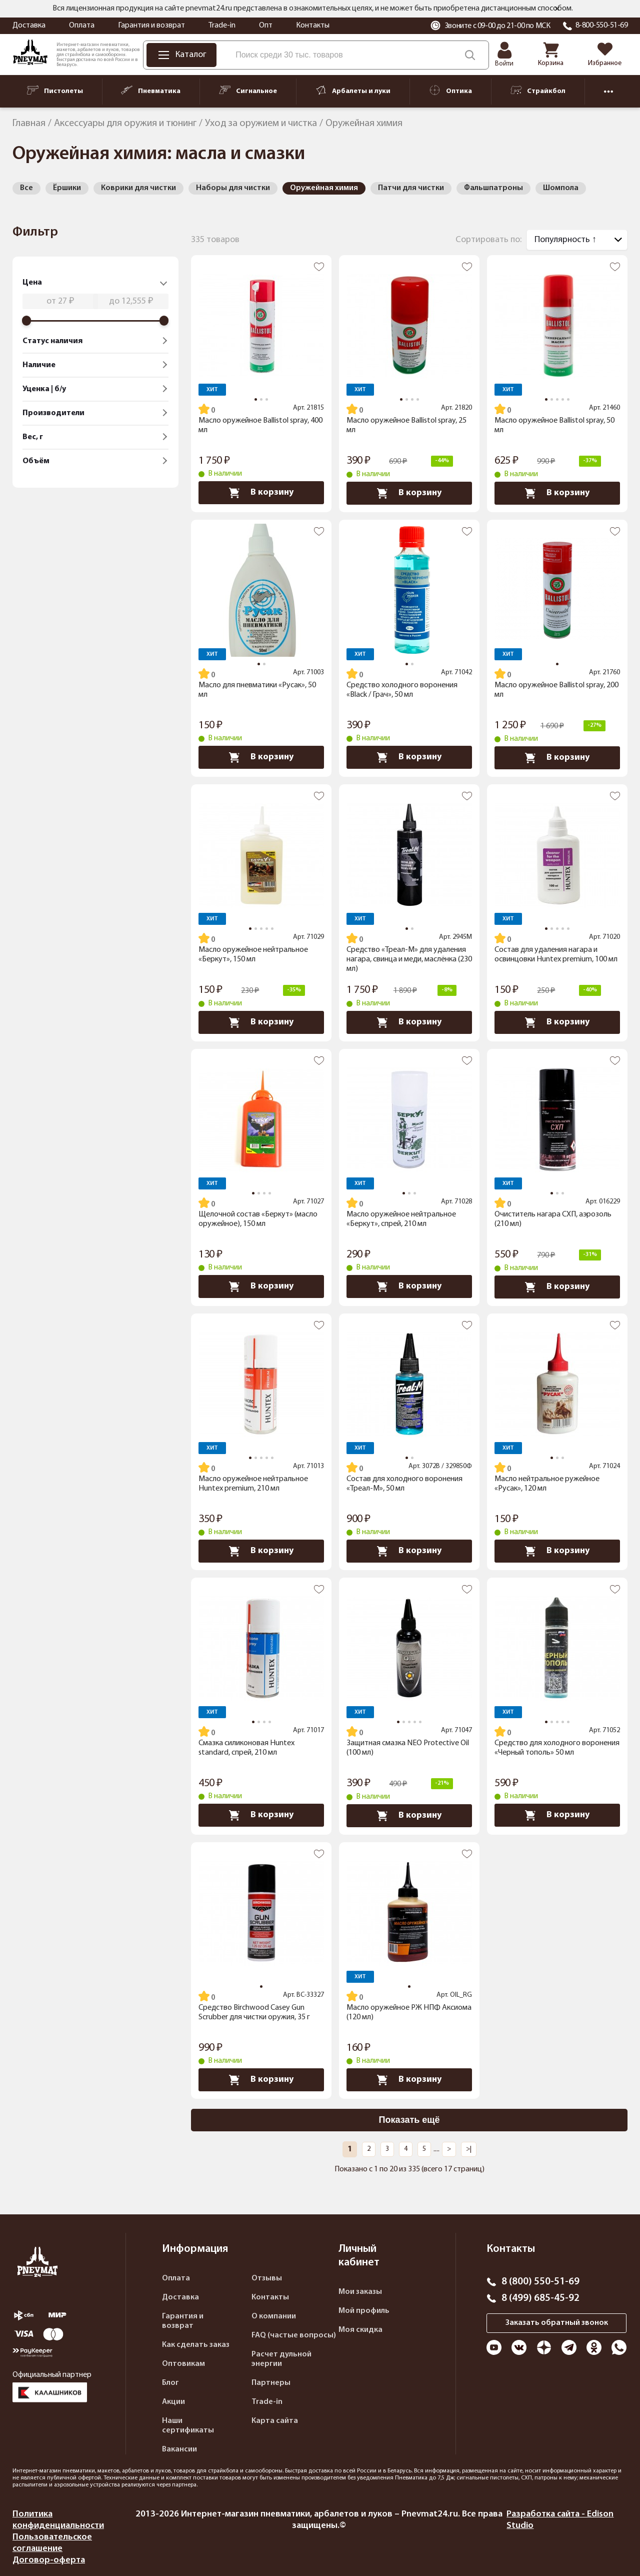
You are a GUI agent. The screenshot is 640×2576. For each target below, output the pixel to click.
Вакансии (179, 2449)
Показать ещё (409, 2120)
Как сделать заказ (196, 2345)
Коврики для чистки (138, 188)
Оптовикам (183, 2364)
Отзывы (267, 2278)
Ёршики (67, 188)
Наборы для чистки (233, 188)
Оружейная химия (324, 188)
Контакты (313, 26)
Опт (265, 26)
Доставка (29, 26)
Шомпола (560, 188)
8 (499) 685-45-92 (541, 2298)
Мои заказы (360, 2292)
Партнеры (271, 2383)
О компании (274, 2316)
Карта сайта (275, 2421)
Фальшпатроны (493, 188)
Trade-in (222, 26)
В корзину (261, 492)
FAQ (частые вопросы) (294, 2335)
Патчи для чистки (411, 188)
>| (469, 2149)
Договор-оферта (48, 2560)
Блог (170, 2383)
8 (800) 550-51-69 (541, 2282)
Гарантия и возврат (151, 26)
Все (26, 188)
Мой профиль (364, 2311)
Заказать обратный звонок (557, 2323)
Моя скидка (360, 2330)
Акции (173, 2402)
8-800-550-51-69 (602, 26)
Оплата (81, 26)
